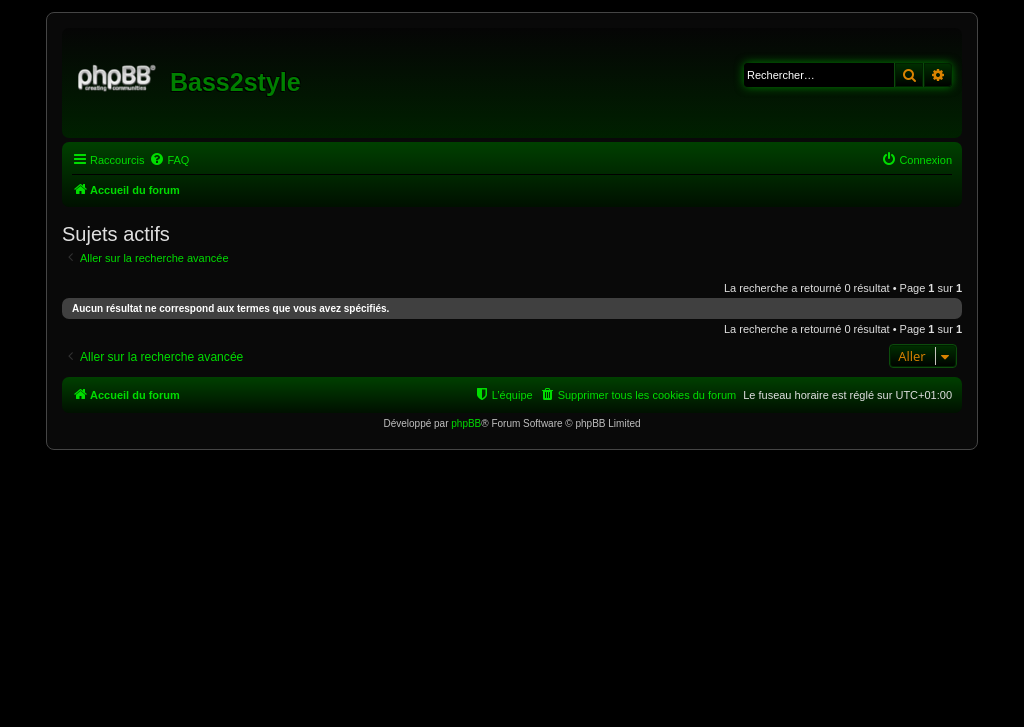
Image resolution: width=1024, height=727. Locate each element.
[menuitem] (169, 160)
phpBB (466, 423)
